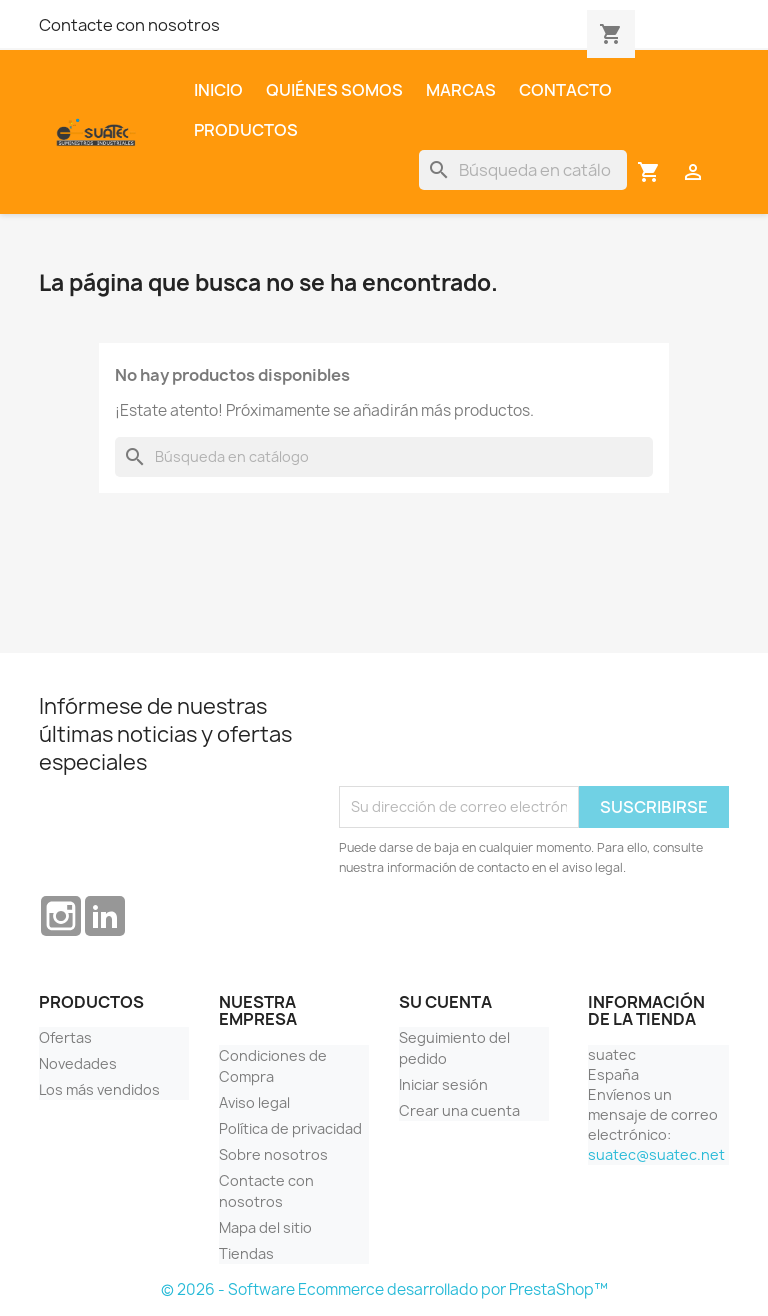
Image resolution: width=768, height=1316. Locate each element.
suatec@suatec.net (656, 1154)
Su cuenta (445, 1002)
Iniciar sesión (443, 1084)
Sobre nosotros (273, 1154)
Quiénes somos (334, 90)
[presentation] (491, 737)
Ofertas (65, 1037)
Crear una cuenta (459, 1110)
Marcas (461, 90)
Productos (246, 130)
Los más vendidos (99, 1089)
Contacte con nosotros (129, 25)
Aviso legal (254, 1102)
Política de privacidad (290, 1128)
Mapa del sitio (265, 1227)
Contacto (565, 90)
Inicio (218, 90)
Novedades (78, 1063)
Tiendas (246, 1253)
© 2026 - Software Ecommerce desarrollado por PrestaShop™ (384, 1289)
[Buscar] (523, 170)
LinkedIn (105, 916)
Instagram (61, 916)
